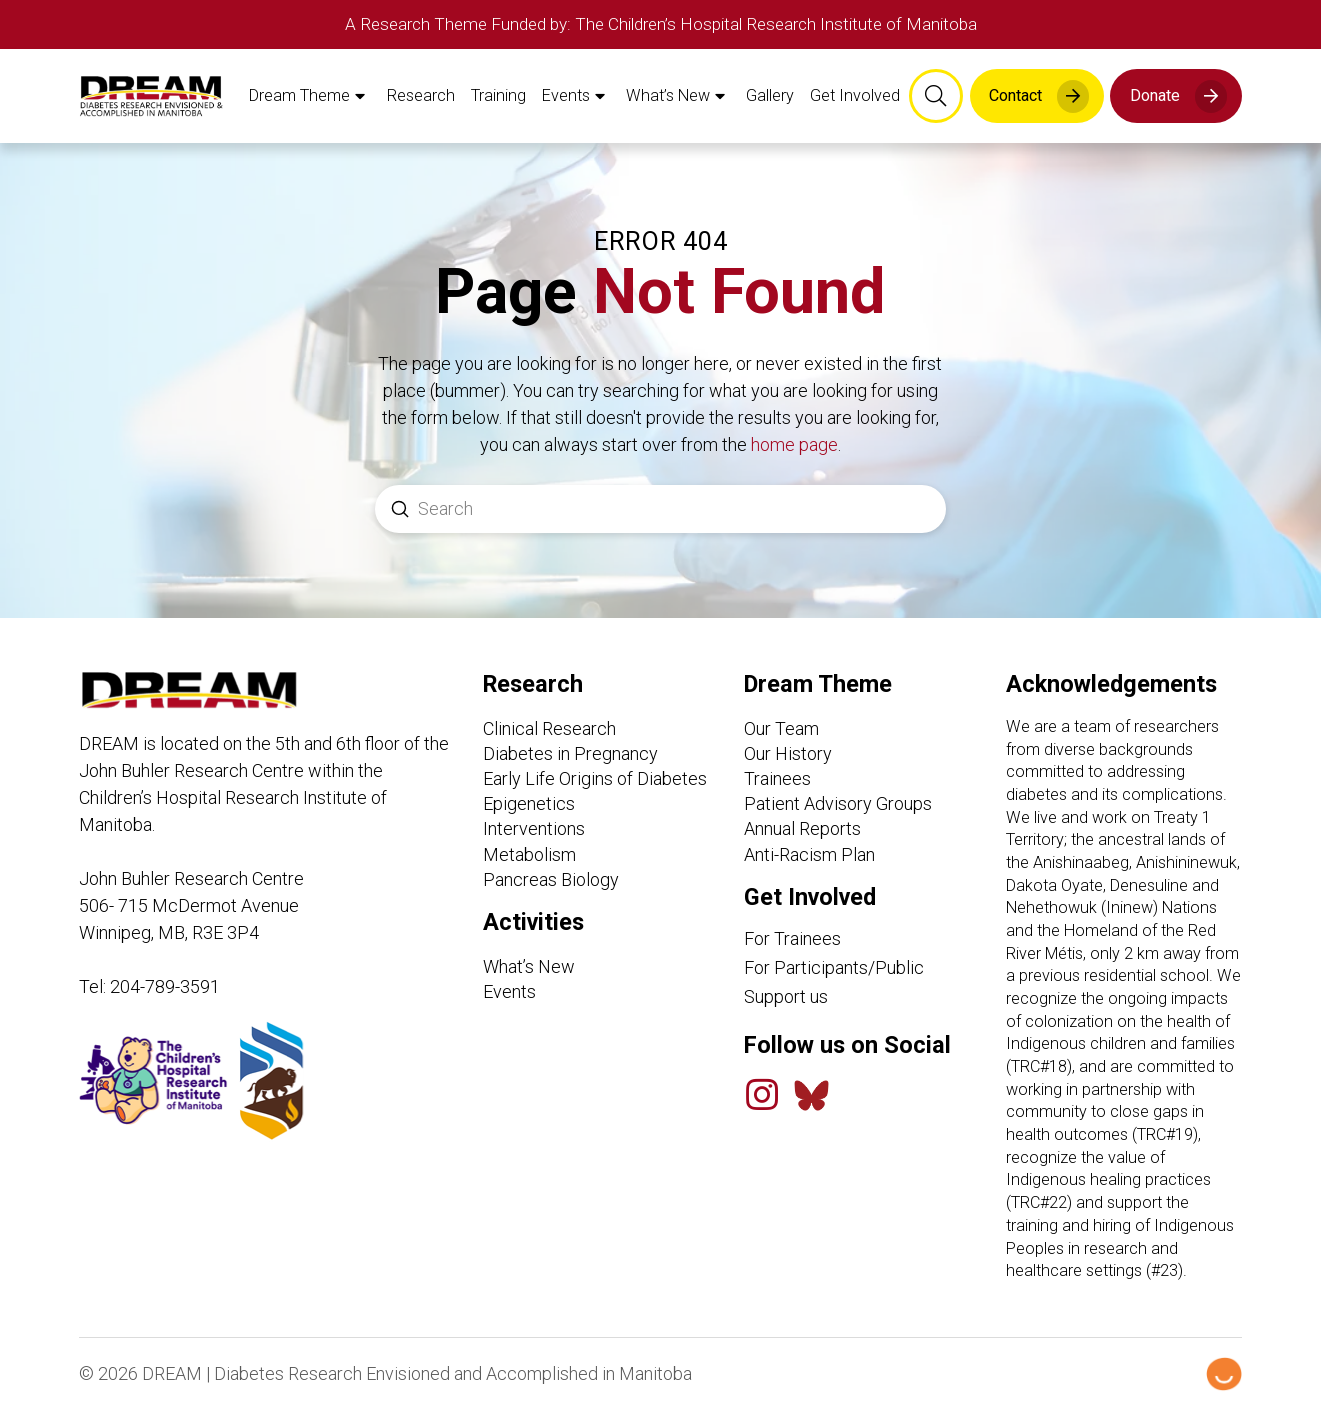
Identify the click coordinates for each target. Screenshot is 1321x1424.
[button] (936, 103)
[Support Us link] (862, 1010)
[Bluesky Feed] (811, 1108)
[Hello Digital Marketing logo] (1224, 1388)
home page (794, 458)
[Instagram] (762, 1109)
